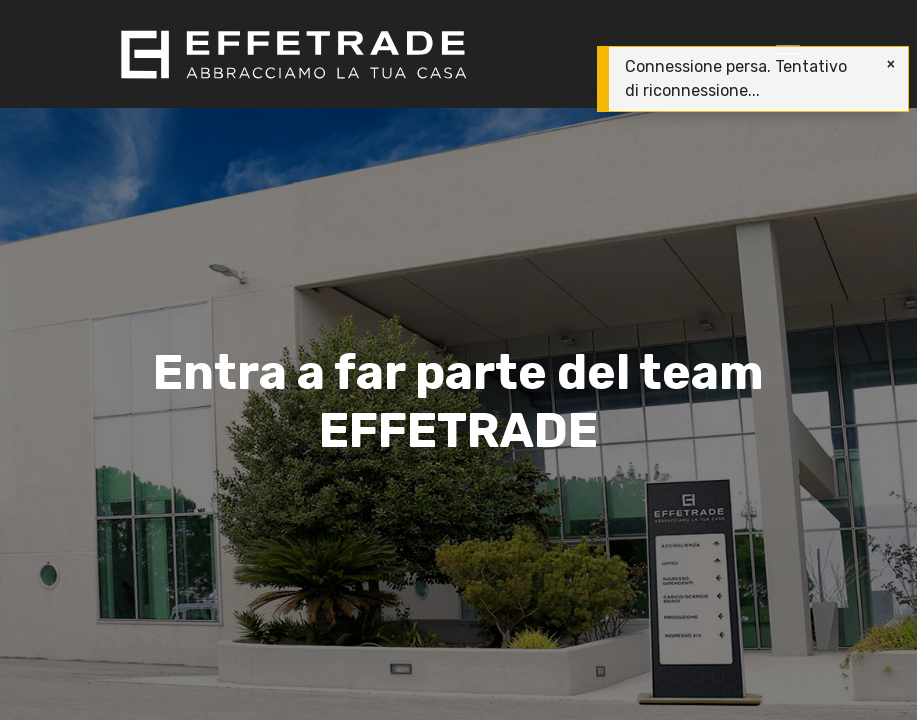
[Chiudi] (891, 64)
